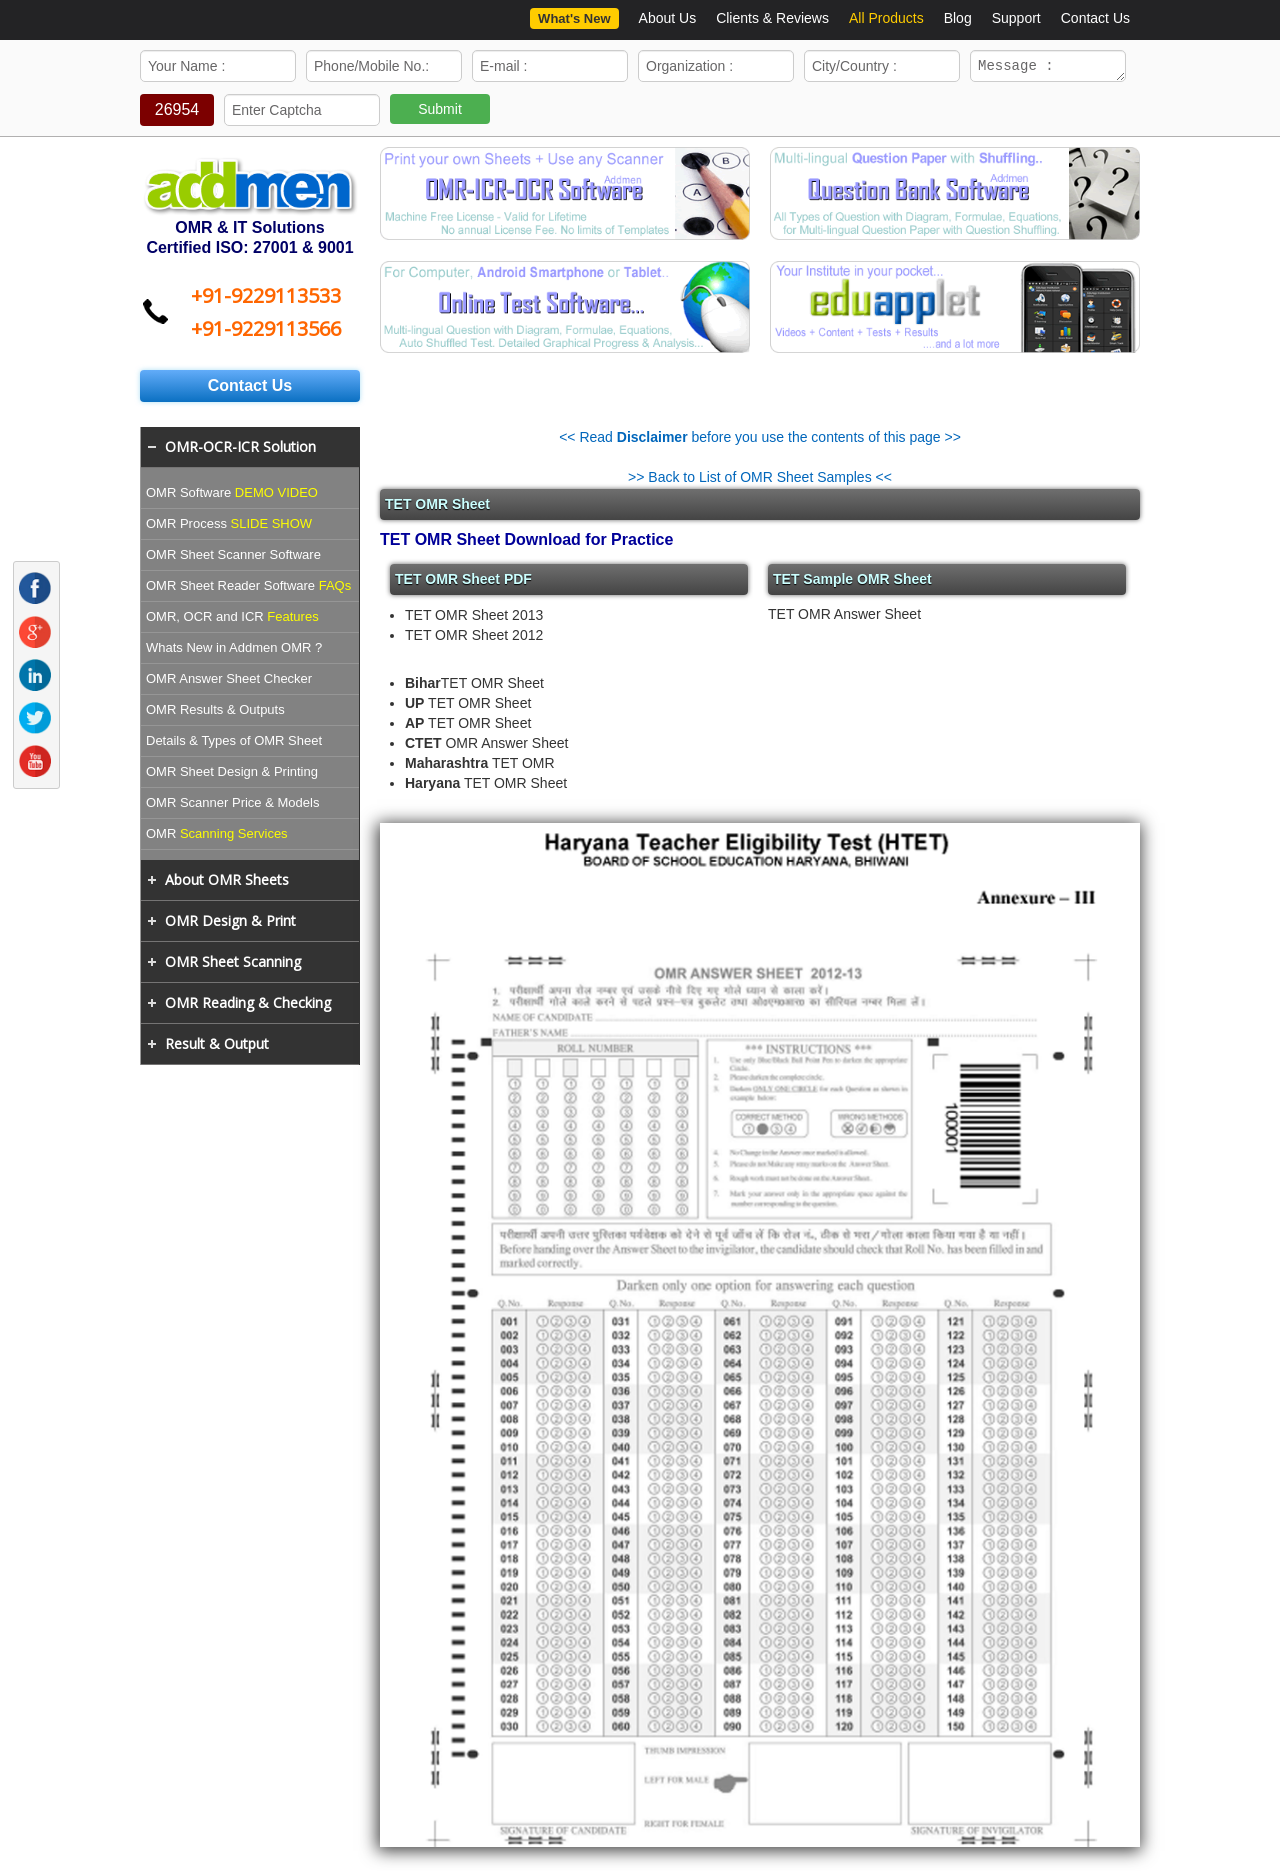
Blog (958, 18)
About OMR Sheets (227, 882)
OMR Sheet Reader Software (248, 588)
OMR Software (232, 495)
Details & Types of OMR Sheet (234, 743)
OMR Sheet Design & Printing (232, 774)
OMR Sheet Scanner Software (233, 557)
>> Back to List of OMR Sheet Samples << (760, 480)
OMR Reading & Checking (248, 1005)
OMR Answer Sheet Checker (229, 681)
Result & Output (217, 1046)
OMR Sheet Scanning (233, 964)
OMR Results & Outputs (215, 712)
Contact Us (1095, 18)
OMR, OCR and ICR (232, 619)
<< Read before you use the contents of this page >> (760, 440)
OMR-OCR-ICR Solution (240, 449)
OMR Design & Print (230, 923)
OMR (217, 836)
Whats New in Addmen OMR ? (234, 650)
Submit (440, 112)
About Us (668, 18)
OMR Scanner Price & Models (232, 805)
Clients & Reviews (772, 18)
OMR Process (229, 526)
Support (1016, 18)
